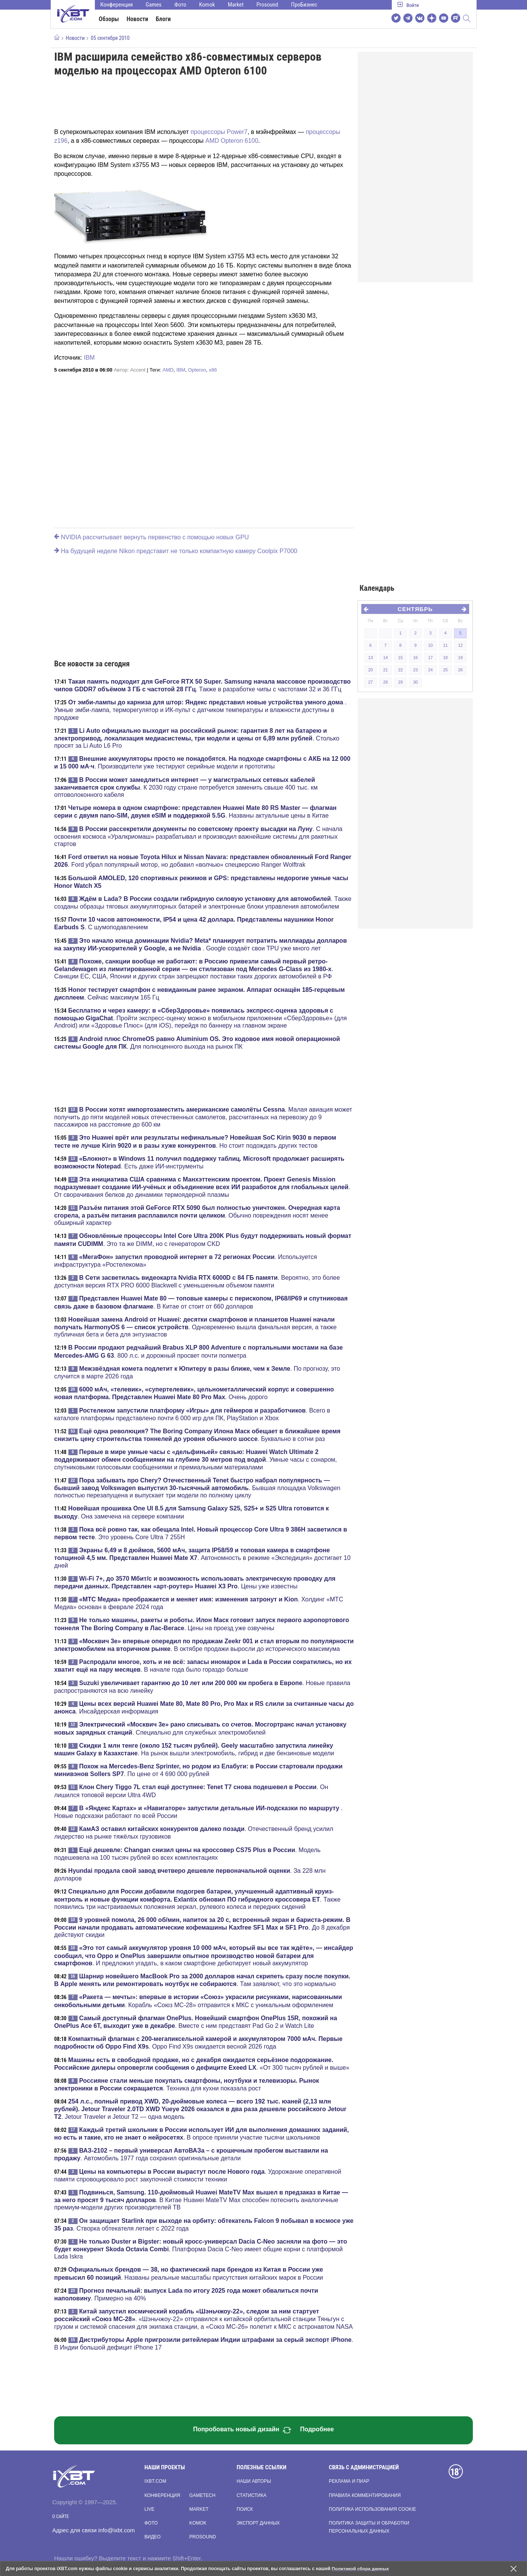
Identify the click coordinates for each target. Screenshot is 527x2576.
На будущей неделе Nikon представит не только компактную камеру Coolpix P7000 (175, 551)
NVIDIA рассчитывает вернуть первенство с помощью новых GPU (151, 537)
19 (460, 657)
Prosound (267, 4)
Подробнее (317, 2429)
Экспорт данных (258, 2523)
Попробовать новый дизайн (242, 2430)
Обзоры (109, 19)
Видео (152, 2537)
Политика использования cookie (372, 2509)
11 (445, 645)
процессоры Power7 (219, 132)
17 (430, 657)
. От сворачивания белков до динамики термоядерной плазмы (202, 1187)
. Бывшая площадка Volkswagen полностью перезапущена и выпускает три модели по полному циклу (197, 1488)
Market (236, 4)
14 (385, 657)
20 (370, 670)
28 (385, 682)
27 (370, 682)
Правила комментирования (365, 2495)
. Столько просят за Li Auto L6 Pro (196, 738)
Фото (180, 4)
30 (415, 682)
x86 (213, 370)
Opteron (197, 370)
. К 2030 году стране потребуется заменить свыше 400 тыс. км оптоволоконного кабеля (186, 787)
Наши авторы (254, 2481)
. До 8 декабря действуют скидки (202, 1927)
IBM (89, 357)
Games (153, 4)
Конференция (116, 4)
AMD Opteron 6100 (231, 140)
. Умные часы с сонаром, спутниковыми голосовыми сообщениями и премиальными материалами (195, 1459)
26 (460, 670)
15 (400, 657)
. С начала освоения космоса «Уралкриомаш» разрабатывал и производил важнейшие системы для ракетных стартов (198, 836)
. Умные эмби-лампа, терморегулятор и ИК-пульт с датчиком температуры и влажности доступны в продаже (200, 709)
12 (460, 645)
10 (430, 645)
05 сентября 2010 (110, 38)
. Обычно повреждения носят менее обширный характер (197, 1215)
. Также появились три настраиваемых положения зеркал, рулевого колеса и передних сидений (197, 1899)
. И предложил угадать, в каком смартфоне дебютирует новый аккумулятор (203, 1955)
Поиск (245, 2509)
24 (430, 670)
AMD (168, 370)
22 (400, 670)
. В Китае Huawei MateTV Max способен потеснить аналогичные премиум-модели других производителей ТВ (201, 2200)
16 (415, 657)
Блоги (163, 19)
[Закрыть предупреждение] (513, 2568)
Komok (207, 4)
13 (370, 657)
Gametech (202, 2495)
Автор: (130, 370)
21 (385, 670)
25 (445, 670)
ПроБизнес (304, 4)
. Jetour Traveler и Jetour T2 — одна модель (200, 2109)
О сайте (60, 2516)
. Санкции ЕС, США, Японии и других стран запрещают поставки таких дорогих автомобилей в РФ (193, 969)
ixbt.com (155, 2481)
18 (445, 657)
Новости (137, 19)
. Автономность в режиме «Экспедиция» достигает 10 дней (202, 1557)
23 (415, 670)
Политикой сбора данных (361, 2568)
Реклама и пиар (349, 2481)
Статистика (251, 2495)
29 (400, 682)
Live (149, 2509)
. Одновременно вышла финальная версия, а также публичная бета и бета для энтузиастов (195, 1327)
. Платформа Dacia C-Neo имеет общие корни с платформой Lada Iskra (200, 2249)
